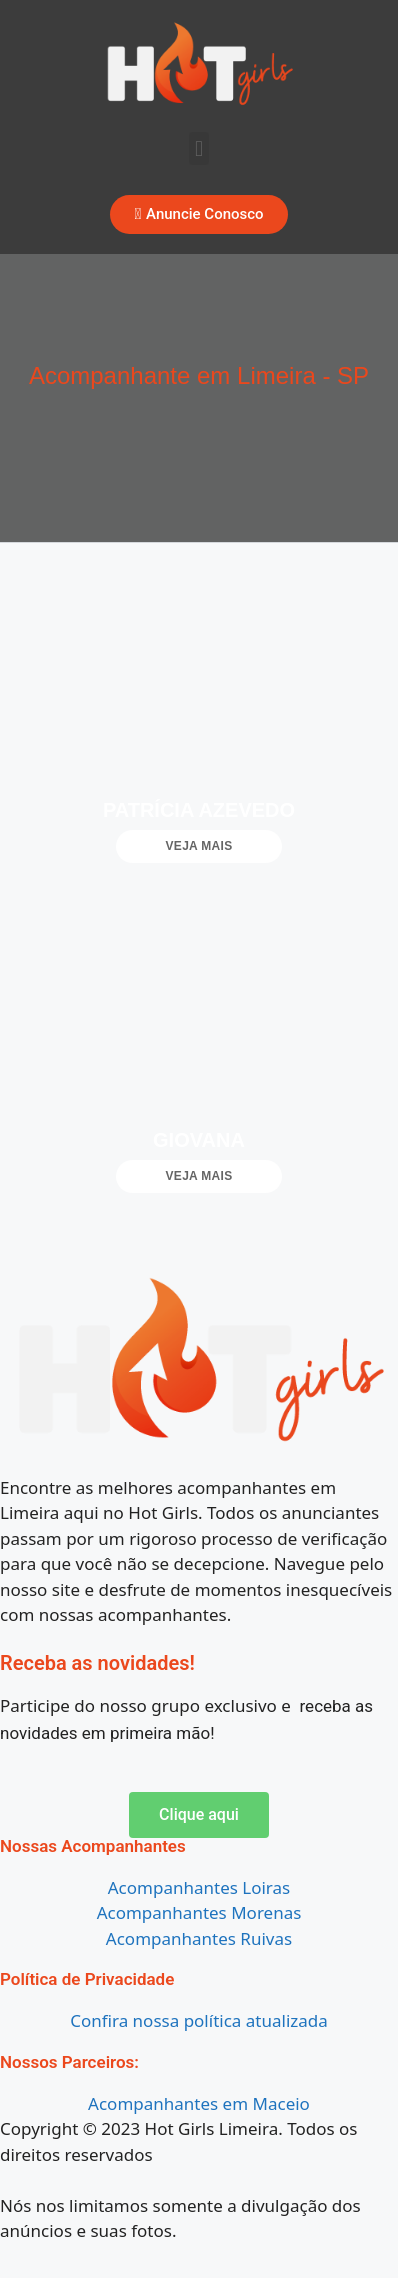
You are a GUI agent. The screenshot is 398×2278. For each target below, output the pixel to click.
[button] (198, 148)
